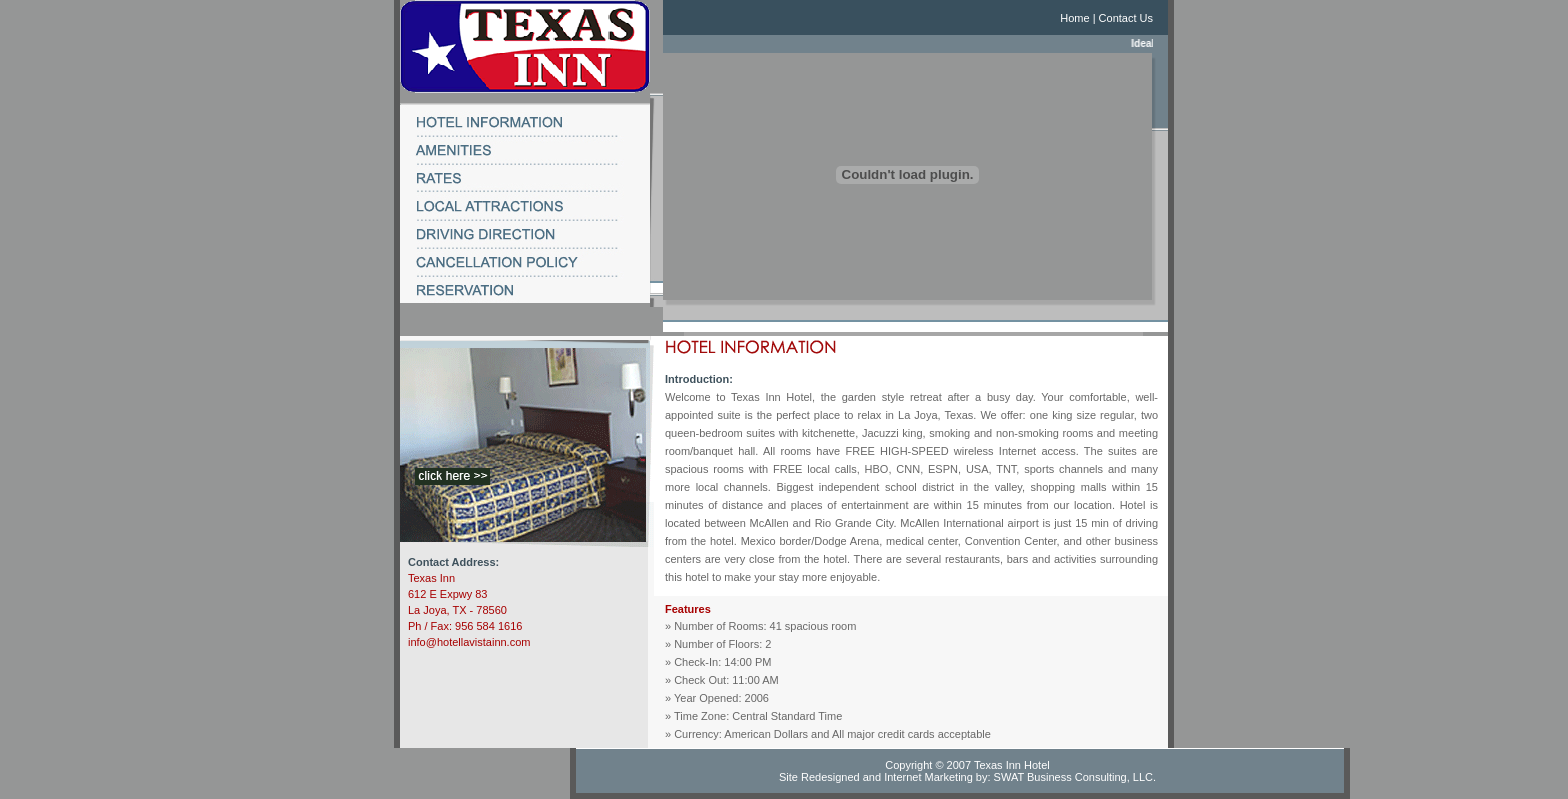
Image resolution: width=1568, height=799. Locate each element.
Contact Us (1126, 18)
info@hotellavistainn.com (469, 642)
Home (1074, 18)
